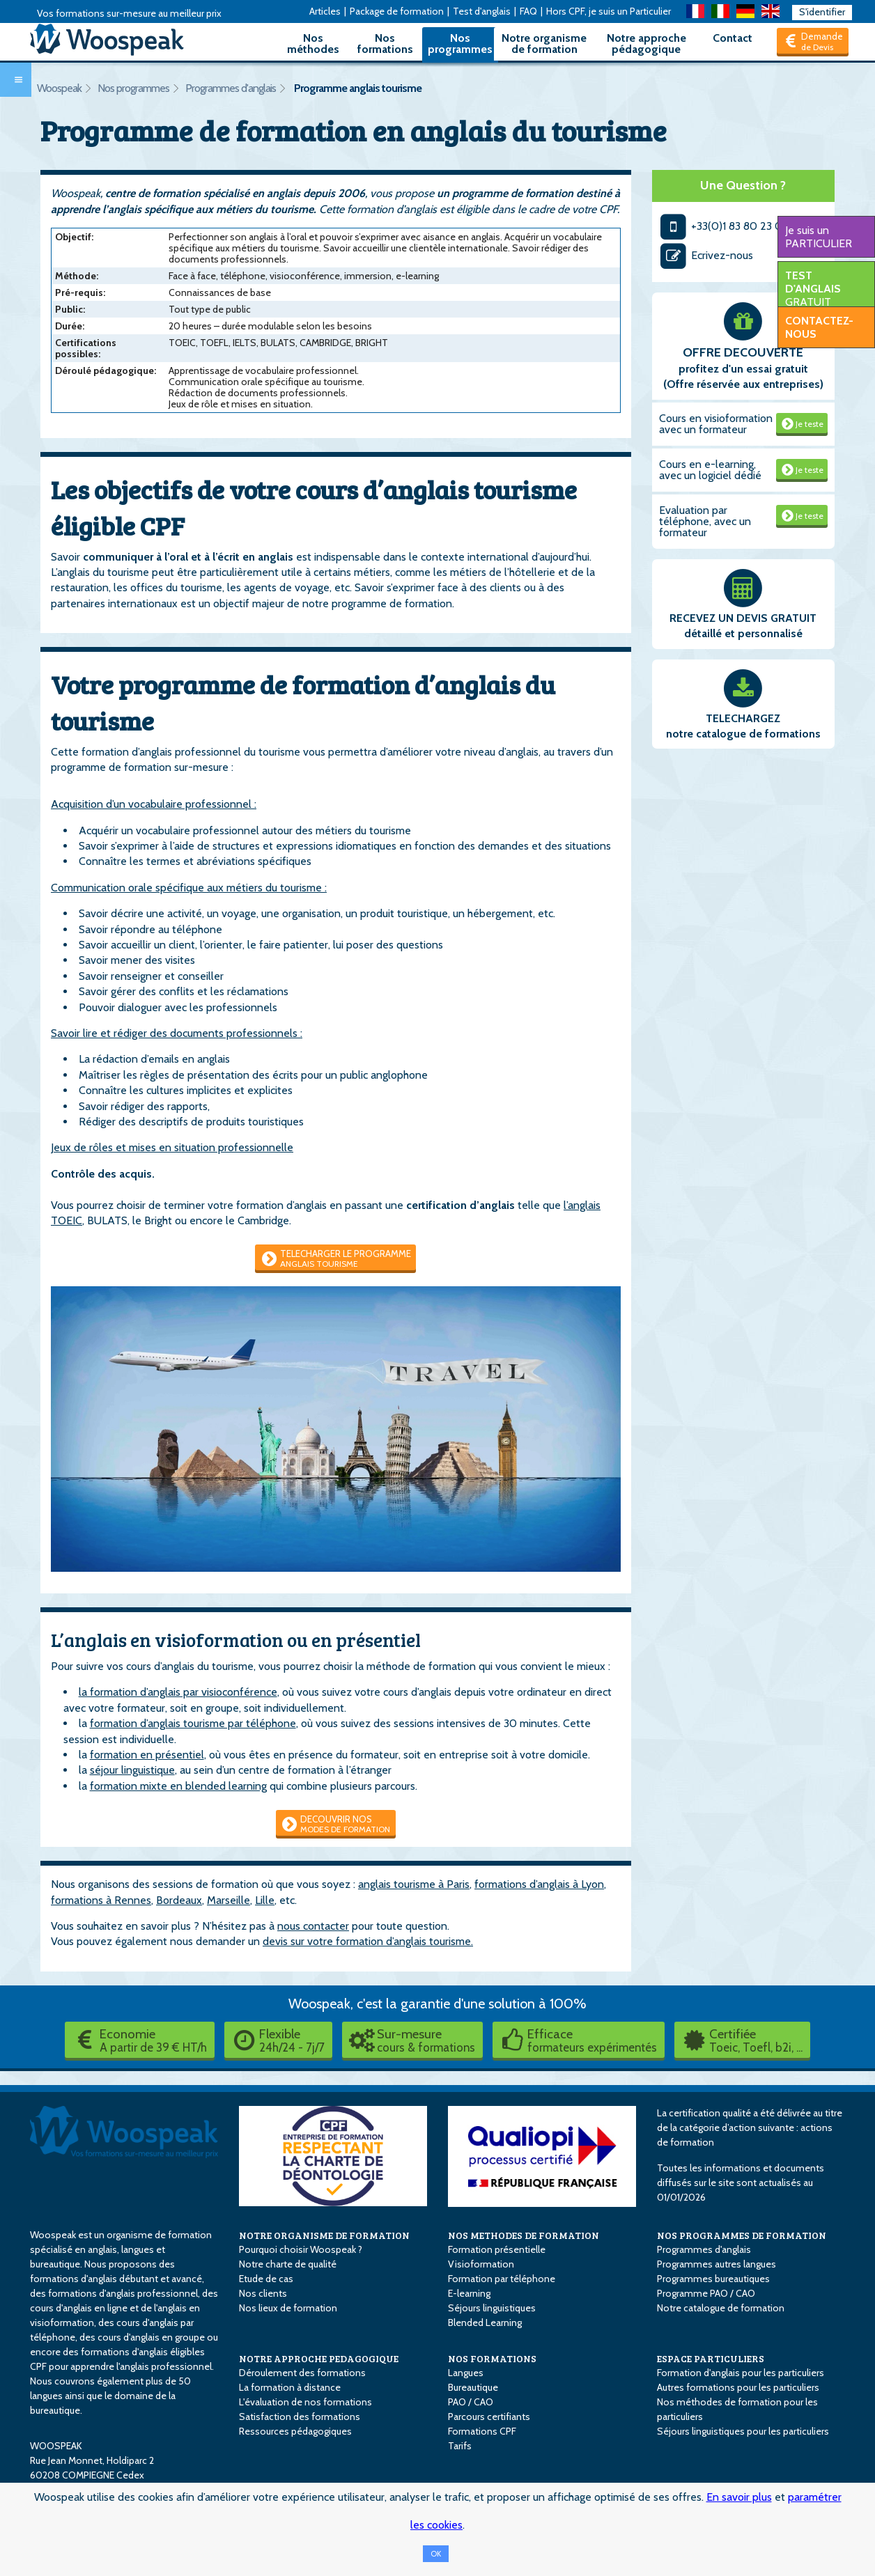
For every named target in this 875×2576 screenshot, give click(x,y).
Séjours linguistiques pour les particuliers (743, 2431)
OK (436, 2554)
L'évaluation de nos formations (305, 2402)
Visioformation (481, 2264)
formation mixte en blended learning (178, 1786)
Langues (465, 2372)
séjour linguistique (132, 1770)
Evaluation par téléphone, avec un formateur (705, 521)
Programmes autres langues (716, 2264)
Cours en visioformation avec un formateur (716, 424)
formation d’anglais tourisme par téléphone (193, 1723)
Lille (264, 1900)
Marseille (228, 1900)
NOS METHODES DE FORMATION (523, 2235)
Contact (732, 38)
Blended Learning (485, 2322)
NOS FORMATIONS (492, 2358)
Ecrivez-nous (706, 255)
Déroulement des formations (302, 2372)
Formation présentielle (496, 2249)
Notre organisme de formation (544, 43)
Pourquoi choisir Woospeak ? (300, 2249)
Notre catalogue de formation (720, 2308)
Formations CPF (482, 2431)
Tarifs (460, 2446)
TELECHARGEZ (743, 718)
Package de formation (397, 11)
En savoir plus (739, 2497)
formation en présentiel (147, 1754)
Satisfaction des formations (299, 2416)
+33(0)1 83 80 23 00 (725, 226)
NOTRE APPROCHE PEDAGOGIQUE (318, 2358)
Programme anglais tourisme (357, 88)
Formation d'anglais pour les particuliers (740, 2372)
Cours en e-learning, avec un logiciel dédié (710, 470)
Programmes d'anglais (230, 88)
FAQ (528, 11)
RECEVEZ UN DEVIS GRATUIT (742, 618)
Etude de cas (266, 2278)
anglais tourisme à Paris (414, 1884)
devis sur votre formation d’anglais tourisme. (368, 1941)
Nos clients (263, 2293)
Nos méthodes (313, 43)
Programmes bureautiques (713, 2278)
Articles (325, 11)
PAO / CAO (470, 2402)
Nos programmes (460, 43)
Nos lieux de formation (288, 2308)
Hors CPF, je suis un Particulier (608, 11)
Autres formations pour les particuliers (738, 2387)
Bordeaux (179, 1900)
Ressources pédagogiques (295, 2431)
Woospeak (59, 88)
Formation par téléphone (501, 2278)
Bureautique (473, 2387)
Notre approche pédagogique (646, 43)
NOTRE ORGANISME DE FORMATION (324, 2235)
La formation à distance (290, 2387)
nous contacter (313, 1926)
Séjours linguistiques (492, 2308)
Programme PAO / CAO (706, 2293)
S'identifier (822, 12)
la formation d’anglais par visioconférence (178, 1692)
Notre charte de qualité (287, 2264)
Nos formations (385, 43)
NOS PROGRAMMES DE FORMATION (741, 2235)
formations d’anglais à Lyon (539, 1884)
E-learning (469, 2293)
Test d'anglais (482, 11)
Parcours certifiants (489, 2416)
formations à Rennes (101, 1900)
